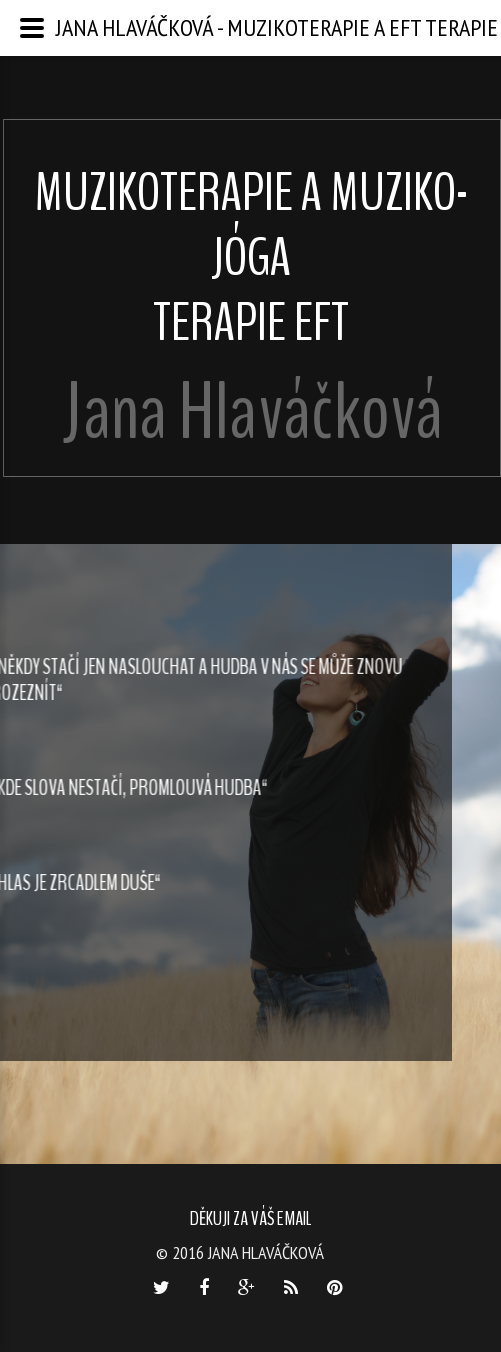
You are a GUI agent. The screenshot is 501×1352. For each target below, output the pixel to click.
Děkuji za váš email (250, 1218)
